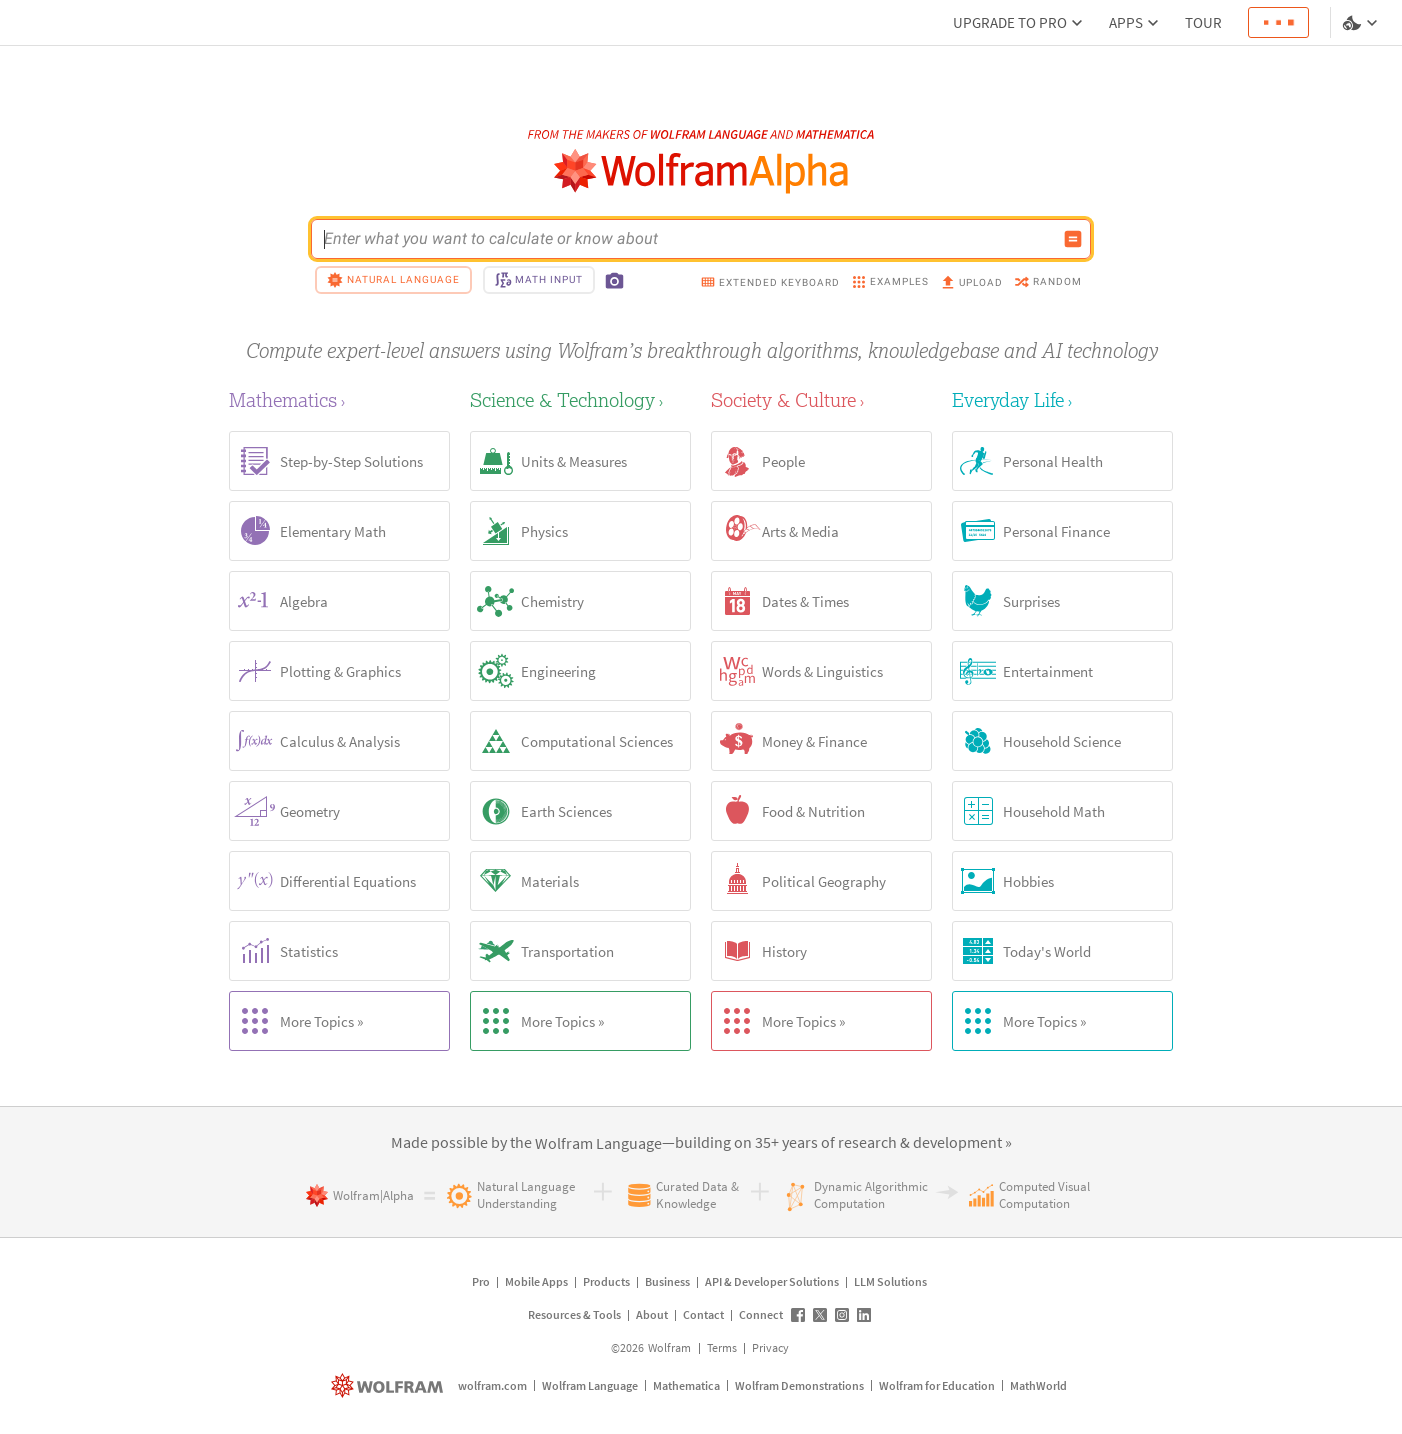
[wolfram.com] (389, 1385)
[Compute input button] (1073, 239)
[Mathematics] (339, 399)
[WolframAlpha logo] (701, 171)
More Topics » (296, 1021)
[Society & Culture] (821, 399)
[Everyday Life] (1062, 399)
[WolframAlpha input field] (688, 239)
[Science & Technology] (580, 399)
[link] (598, 1144)
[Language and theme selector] (1362, 23)
